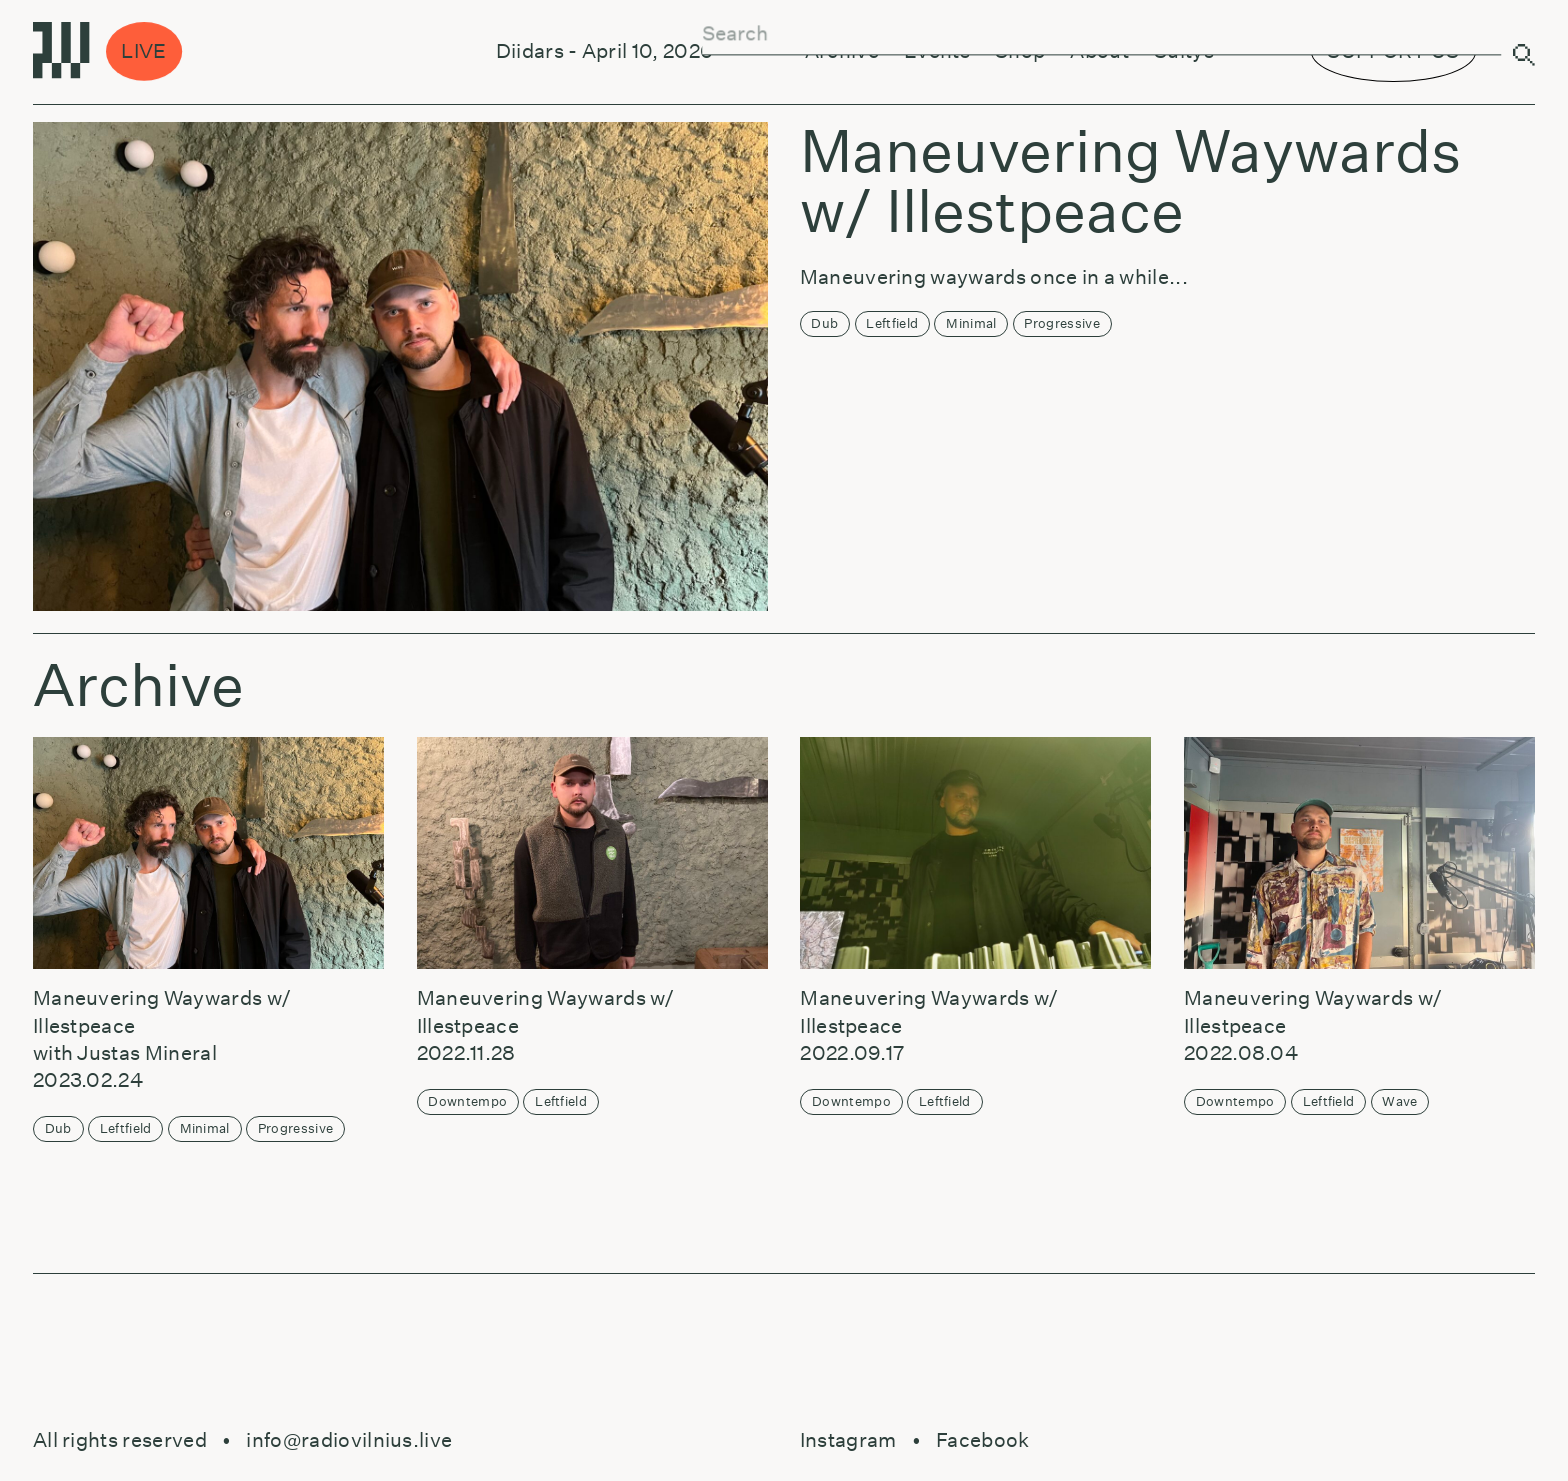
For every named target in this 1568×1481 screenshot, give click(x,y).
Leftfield (892, 323)
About (1099, 51)
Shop (1020, 51)
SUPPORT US (1393, 51)
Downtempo (467, 1101)
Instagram (848, 1440)
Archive (842, 51)
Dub (824, 323)
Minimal (971, 323)
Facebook (983, 1440)
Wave (1399, 1101)
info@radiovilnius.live (349, 1440)
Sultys (1184, 51)
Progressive (1061, 323)
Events (937, 51)
